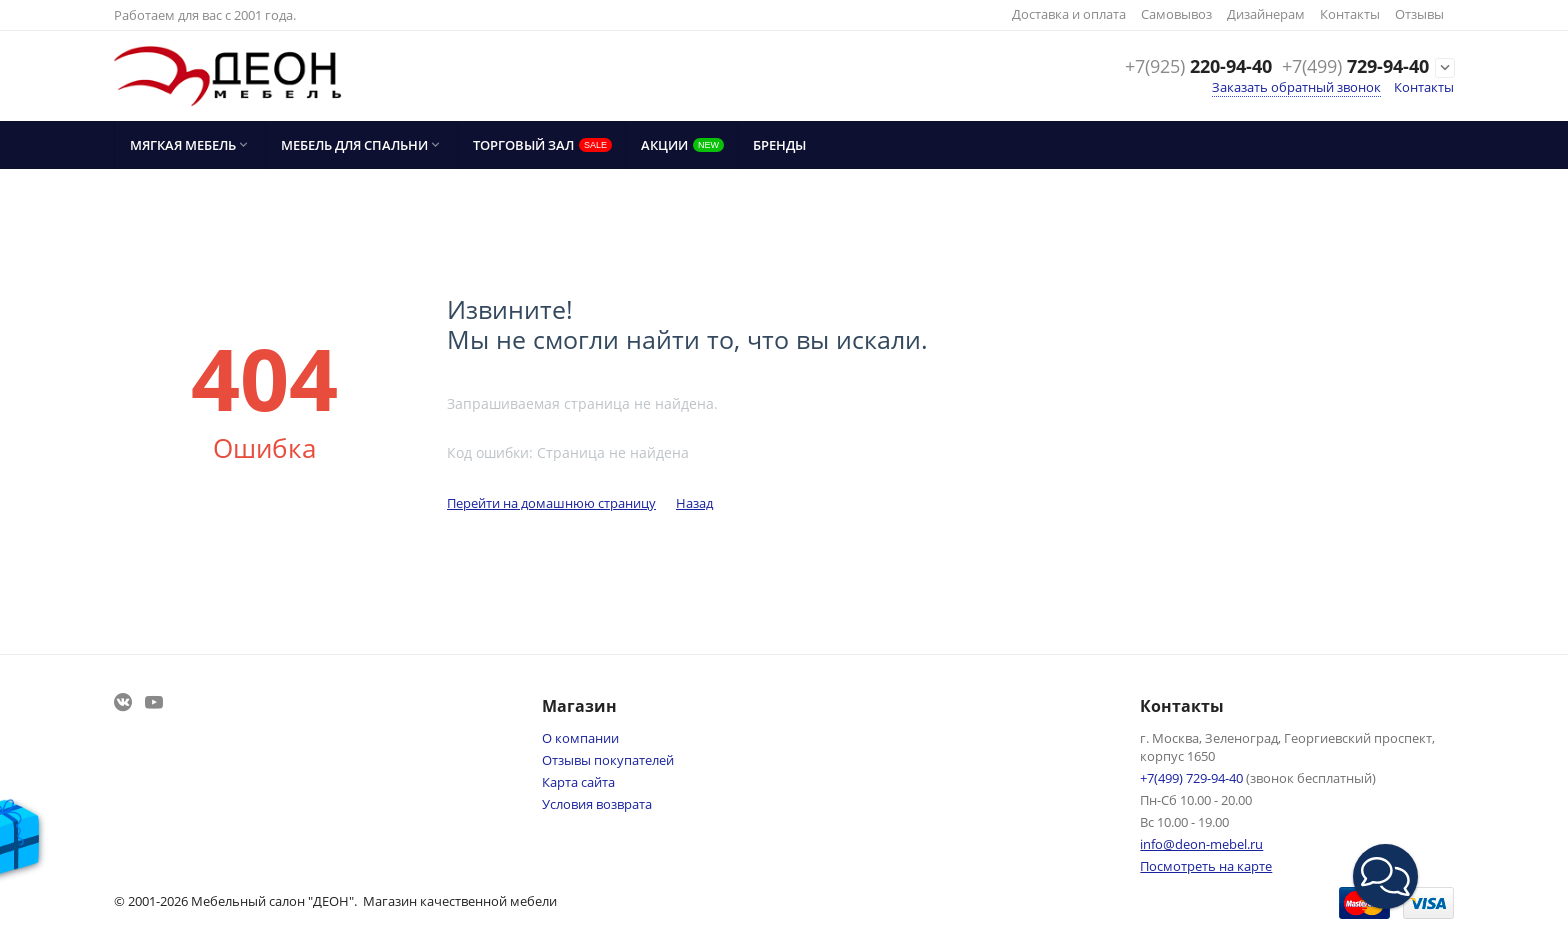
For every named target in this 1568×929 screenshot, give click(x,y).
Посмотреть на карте (1206, 866)
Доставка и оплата (1069, 14)
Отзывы (1419, 14)
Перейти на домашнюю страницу (551, 503)
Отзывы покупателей (608, 760)
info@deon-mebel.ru (1201, 844)
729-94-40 (1355, 67)
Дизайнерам (1266, 14)
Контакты (1350, 14)
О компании (580, 738)
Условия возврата (597, 804)
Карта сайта (578, 782)
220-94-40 (1198, 67)
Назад (694, 503)
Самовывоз (1176, 14)
